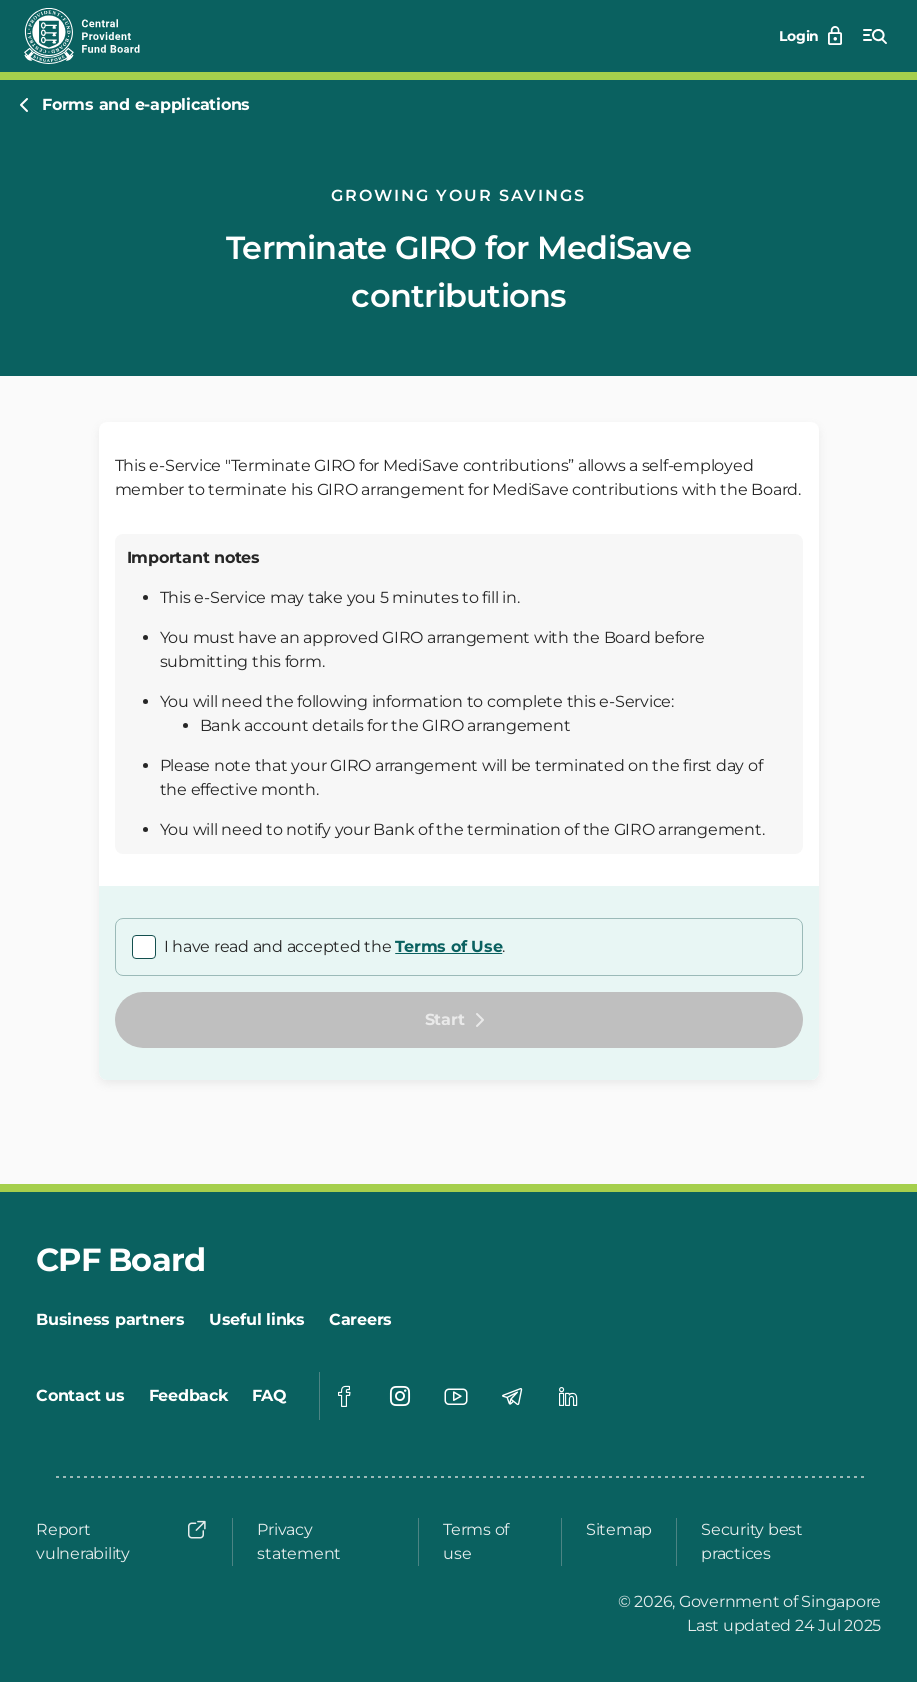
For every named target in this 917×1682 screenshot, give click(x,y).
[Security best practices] (785, 1542)
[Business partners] (110, 1320)
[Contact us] (80, 1396)
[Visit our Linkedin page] (568, 1396)
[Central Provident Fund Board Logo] (94, 36)
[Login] (813, 36)
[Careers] (360, 1320)
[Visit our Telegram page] (512, 1396)
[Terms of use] (490, 1542)
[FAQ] (269, 1396)
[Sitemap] (619, 1530)
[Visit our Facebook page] (344, 1396)
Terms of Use (448, 946)
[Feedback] (188, 1396)
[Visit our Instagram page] (400, 1396)
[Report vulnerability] (122, 1542)
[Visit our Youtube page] (456, 1396)
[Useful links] (257, 1320)
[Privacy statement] (325, 1542)
